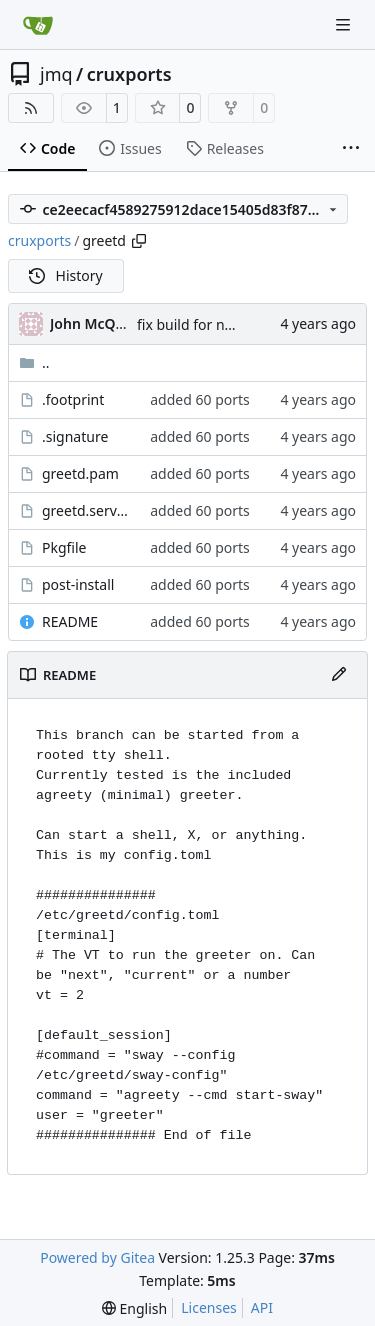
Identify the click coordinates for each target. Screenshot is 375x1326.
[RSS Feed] (31, 108)
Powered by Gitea (97, 1257)
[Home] (38, 25)
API (262, 1307)
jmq (56, 74)
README (70, 621)
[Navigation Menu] (345, 24)
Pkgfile (64, 547)
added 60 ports (200, 399)
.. (34, 362)
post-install (78, 584)
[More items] (351, 149)
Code (47, 148)
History (66, 275)
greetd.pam (80, 473)
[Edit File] (339, 675)
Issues (130, 148)
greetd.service (86, 510)
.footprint (73, 399)
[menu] (134, 1308)
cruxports (129, 74)
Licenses (209, 1307)
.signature (75, 436)
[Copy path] (139, 241)
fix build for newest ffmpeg (225, 324)
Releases (225, 148)
